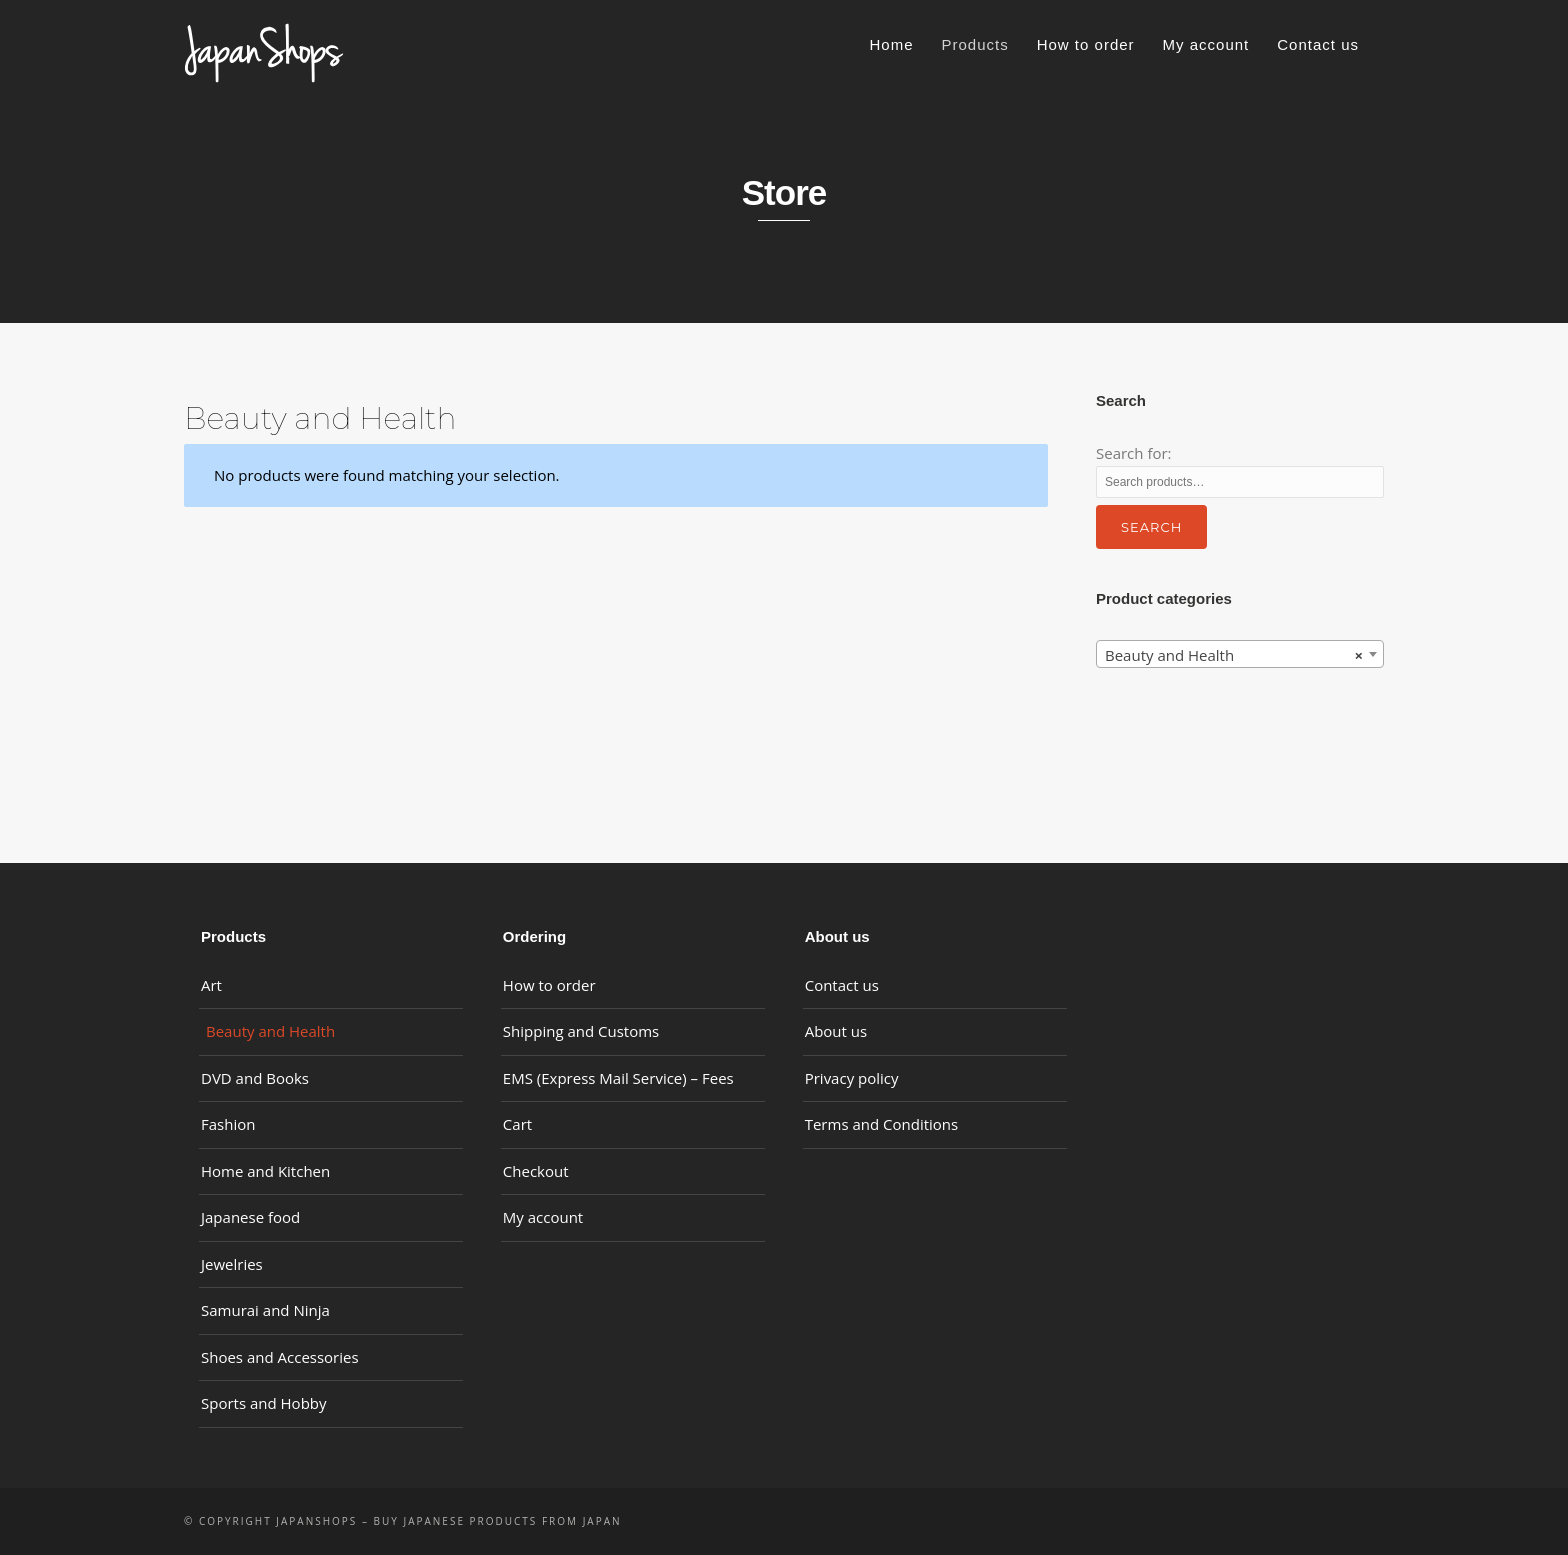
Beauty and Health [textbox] (1234, 655)
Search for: (1134, 453)
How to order (1086, 44)
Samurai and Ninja (265, 1310)
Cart (517, 1124)
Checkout (536, 1171)
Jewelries (232, 1264)
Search (1151, 527)
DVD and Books (255, 1078)
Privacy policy (852, 1078)
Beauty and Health (270, 1031)
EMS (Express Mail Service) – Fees (618, 1078)
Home (891, 44)
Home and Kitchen (265, 1171)
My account (1206, 44)
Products (974, 44)
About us (836, 1031)
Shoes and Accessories (280, 1357)
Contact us (1318, 44)
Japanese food (250, 1217)
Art (211, 985)
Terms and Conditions (882, 1124)
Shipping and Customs (581, 1031)
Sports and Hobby (264, 1403)
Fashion (228, 1124)
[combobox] (1240, 654)
